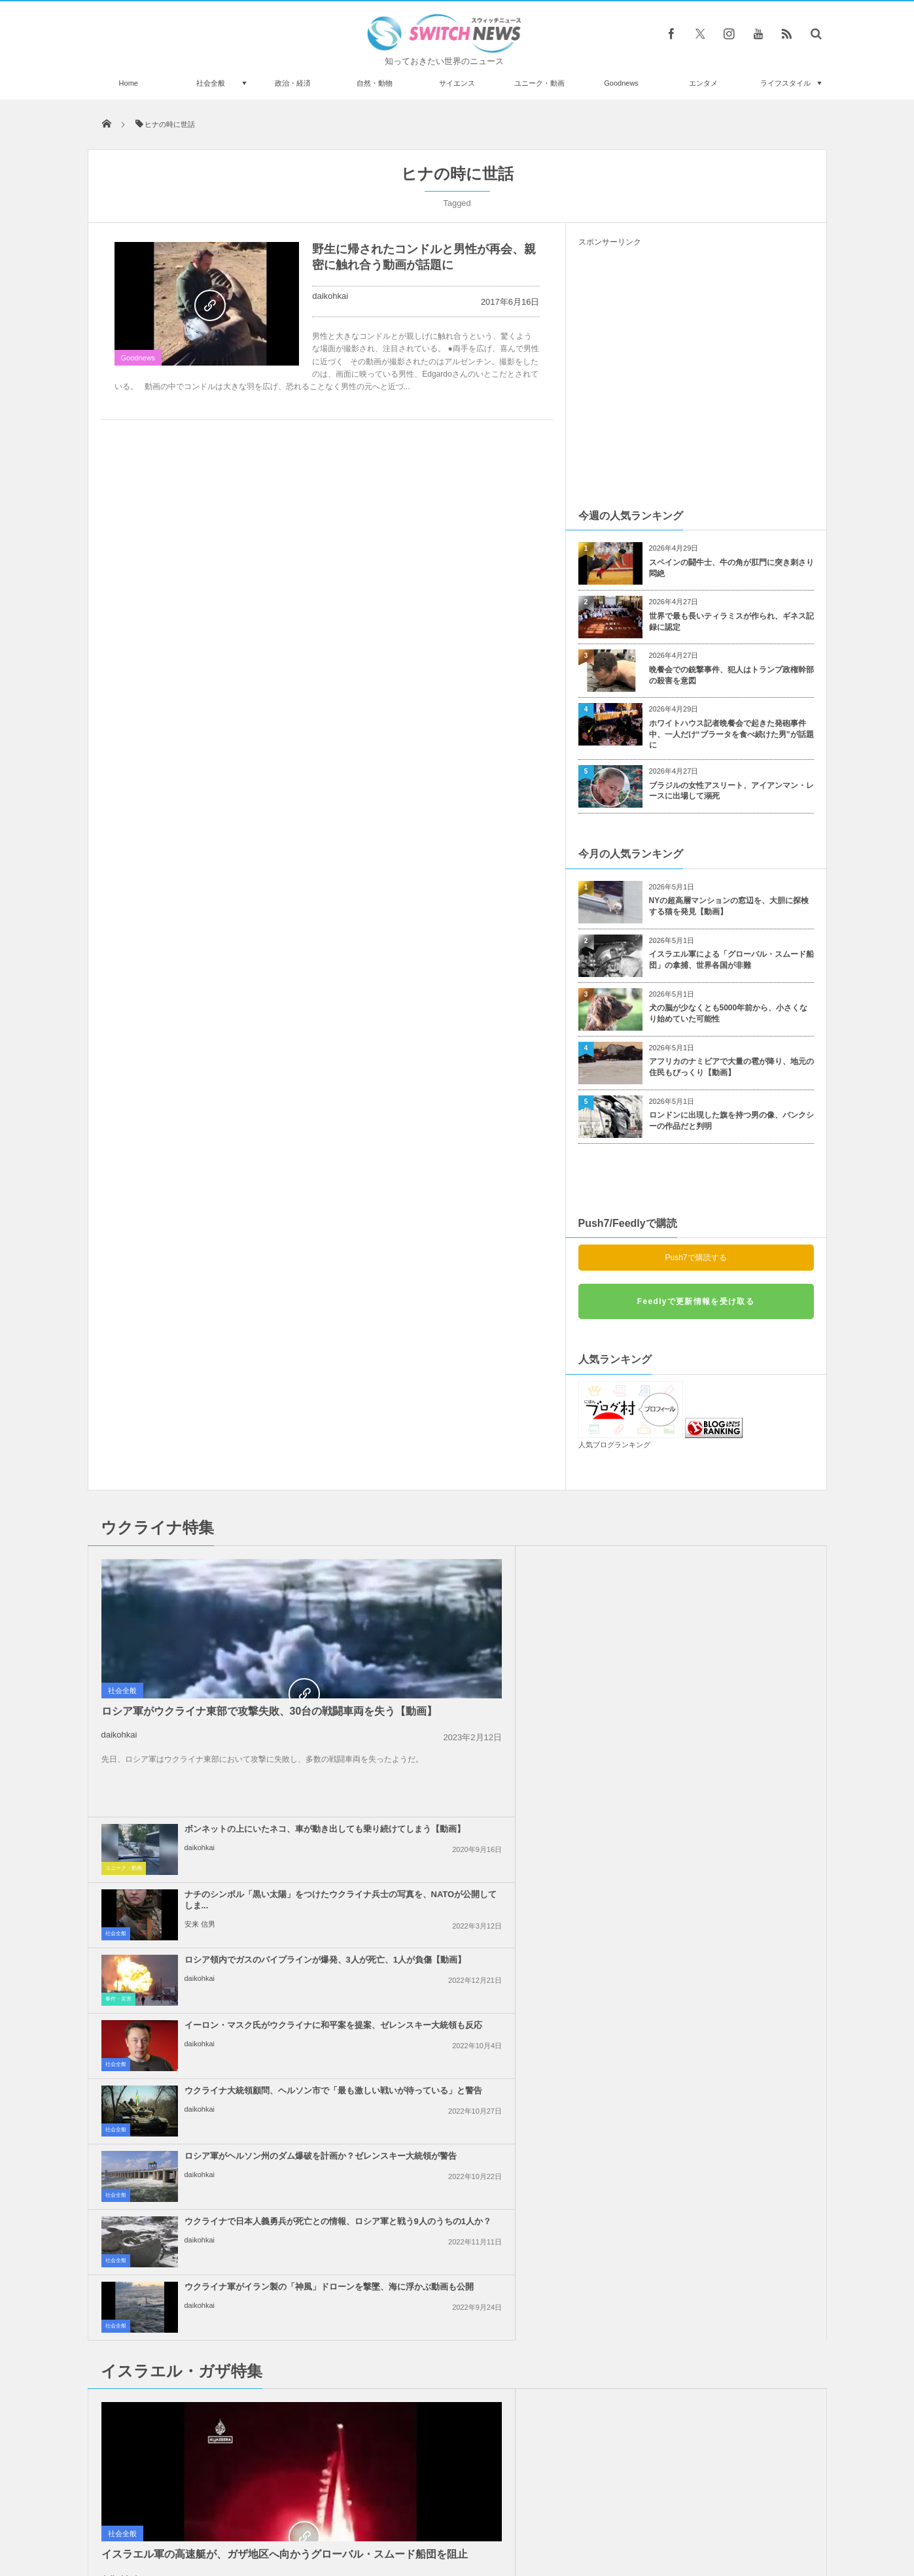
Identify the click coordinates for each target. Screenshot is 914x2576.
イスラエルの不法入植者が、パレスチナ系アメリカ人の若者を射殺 (726, 1938)
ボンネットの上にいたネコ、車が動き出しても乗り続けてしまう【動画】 (487, 1569)
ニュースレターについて (572, 2516)
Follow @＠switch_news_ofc (457, 2223)
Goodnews (621, 83)
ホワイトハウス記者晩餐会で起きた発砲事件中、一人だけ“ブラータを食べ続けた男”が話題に (731, 734)
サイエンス (457, 83)
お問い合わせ (486, 2516)
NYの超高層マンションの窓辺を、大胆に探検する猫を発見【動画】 (729, 906)
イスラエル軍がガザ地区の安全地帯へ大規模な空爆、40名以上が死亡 (487, 2075)
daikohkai (330, 296)
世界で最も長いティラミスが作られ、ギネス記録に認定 (731, 621)
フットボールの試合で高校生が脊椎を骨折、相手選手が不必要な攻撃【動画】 (236, 2218)
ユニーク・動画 (539, 83)
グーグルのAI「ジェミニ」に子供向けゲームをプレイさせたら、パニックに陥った (236, 2326)
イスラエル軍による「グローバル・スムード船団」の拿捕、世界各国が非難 (731, 960)
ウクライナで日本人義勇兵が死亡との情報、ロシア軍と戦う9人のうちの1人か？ (487, 1765)
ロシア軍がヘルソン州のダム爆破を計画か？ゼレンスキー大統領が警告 (726, 1699)
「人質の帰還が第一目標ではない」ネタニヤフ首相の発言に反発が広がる (487, 2009)
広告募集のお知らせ (670, 2516)
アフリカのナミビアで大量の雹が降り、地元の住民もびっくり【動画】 (731, 1067)
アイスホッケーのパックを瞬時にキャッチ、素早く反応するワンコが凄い (236, 2379)
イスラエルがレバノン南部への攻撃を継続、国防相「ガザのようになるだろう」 (487, 1879)
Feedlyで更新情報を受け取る (695, 1301)
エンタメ (703, 83)
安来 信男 (677, 1598)
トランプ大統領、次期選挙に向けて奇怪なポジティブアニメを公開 (236, 2272)
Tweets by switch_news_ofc (456, 2200)
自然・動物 (375, 83)
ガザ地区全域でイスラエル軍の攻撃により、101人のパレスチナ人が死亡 (726, 2075)
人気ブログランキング (614, 1445)
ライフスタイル (785, 83)
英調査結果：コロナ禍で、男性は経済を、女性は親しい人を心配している (236, 2433)
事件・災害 (357, 1662)
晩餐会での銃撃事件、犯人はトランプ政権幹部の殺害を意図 (731, 675)
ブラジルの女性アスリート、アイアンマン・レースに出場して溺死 (731, 791)
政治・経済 (293, 83)
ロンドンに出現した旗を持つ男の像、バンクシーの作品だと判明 (731, 1120)
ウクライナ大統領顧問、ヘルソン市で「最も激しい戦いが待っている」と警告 (487, 1699)
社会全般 (210, 83)
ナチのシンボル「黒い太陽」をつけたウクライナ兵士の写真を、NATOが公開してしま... (726, 1569)
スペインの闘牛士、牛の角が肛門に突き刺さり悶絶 (731, 568)
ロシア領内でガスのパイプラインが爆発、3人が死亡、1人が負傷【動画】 (487, 1634)
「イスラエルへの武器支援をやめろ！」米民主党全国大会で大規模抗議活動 (726, 2009)
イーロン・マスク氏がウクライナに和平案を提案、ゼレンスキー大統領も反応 (726, 1634)
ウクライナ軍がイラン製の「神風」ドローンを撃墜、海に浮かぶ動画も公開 (726, 1765)
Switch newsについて (245, 2516)
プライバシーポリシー (403, 2516)
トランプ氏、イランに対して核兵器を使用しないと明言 (487, 1938)
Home (128, 83)
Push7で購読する (695, 1257)
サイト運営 (324, 2516)
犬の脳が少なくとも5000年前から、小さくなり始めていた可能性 (728, 1013)
